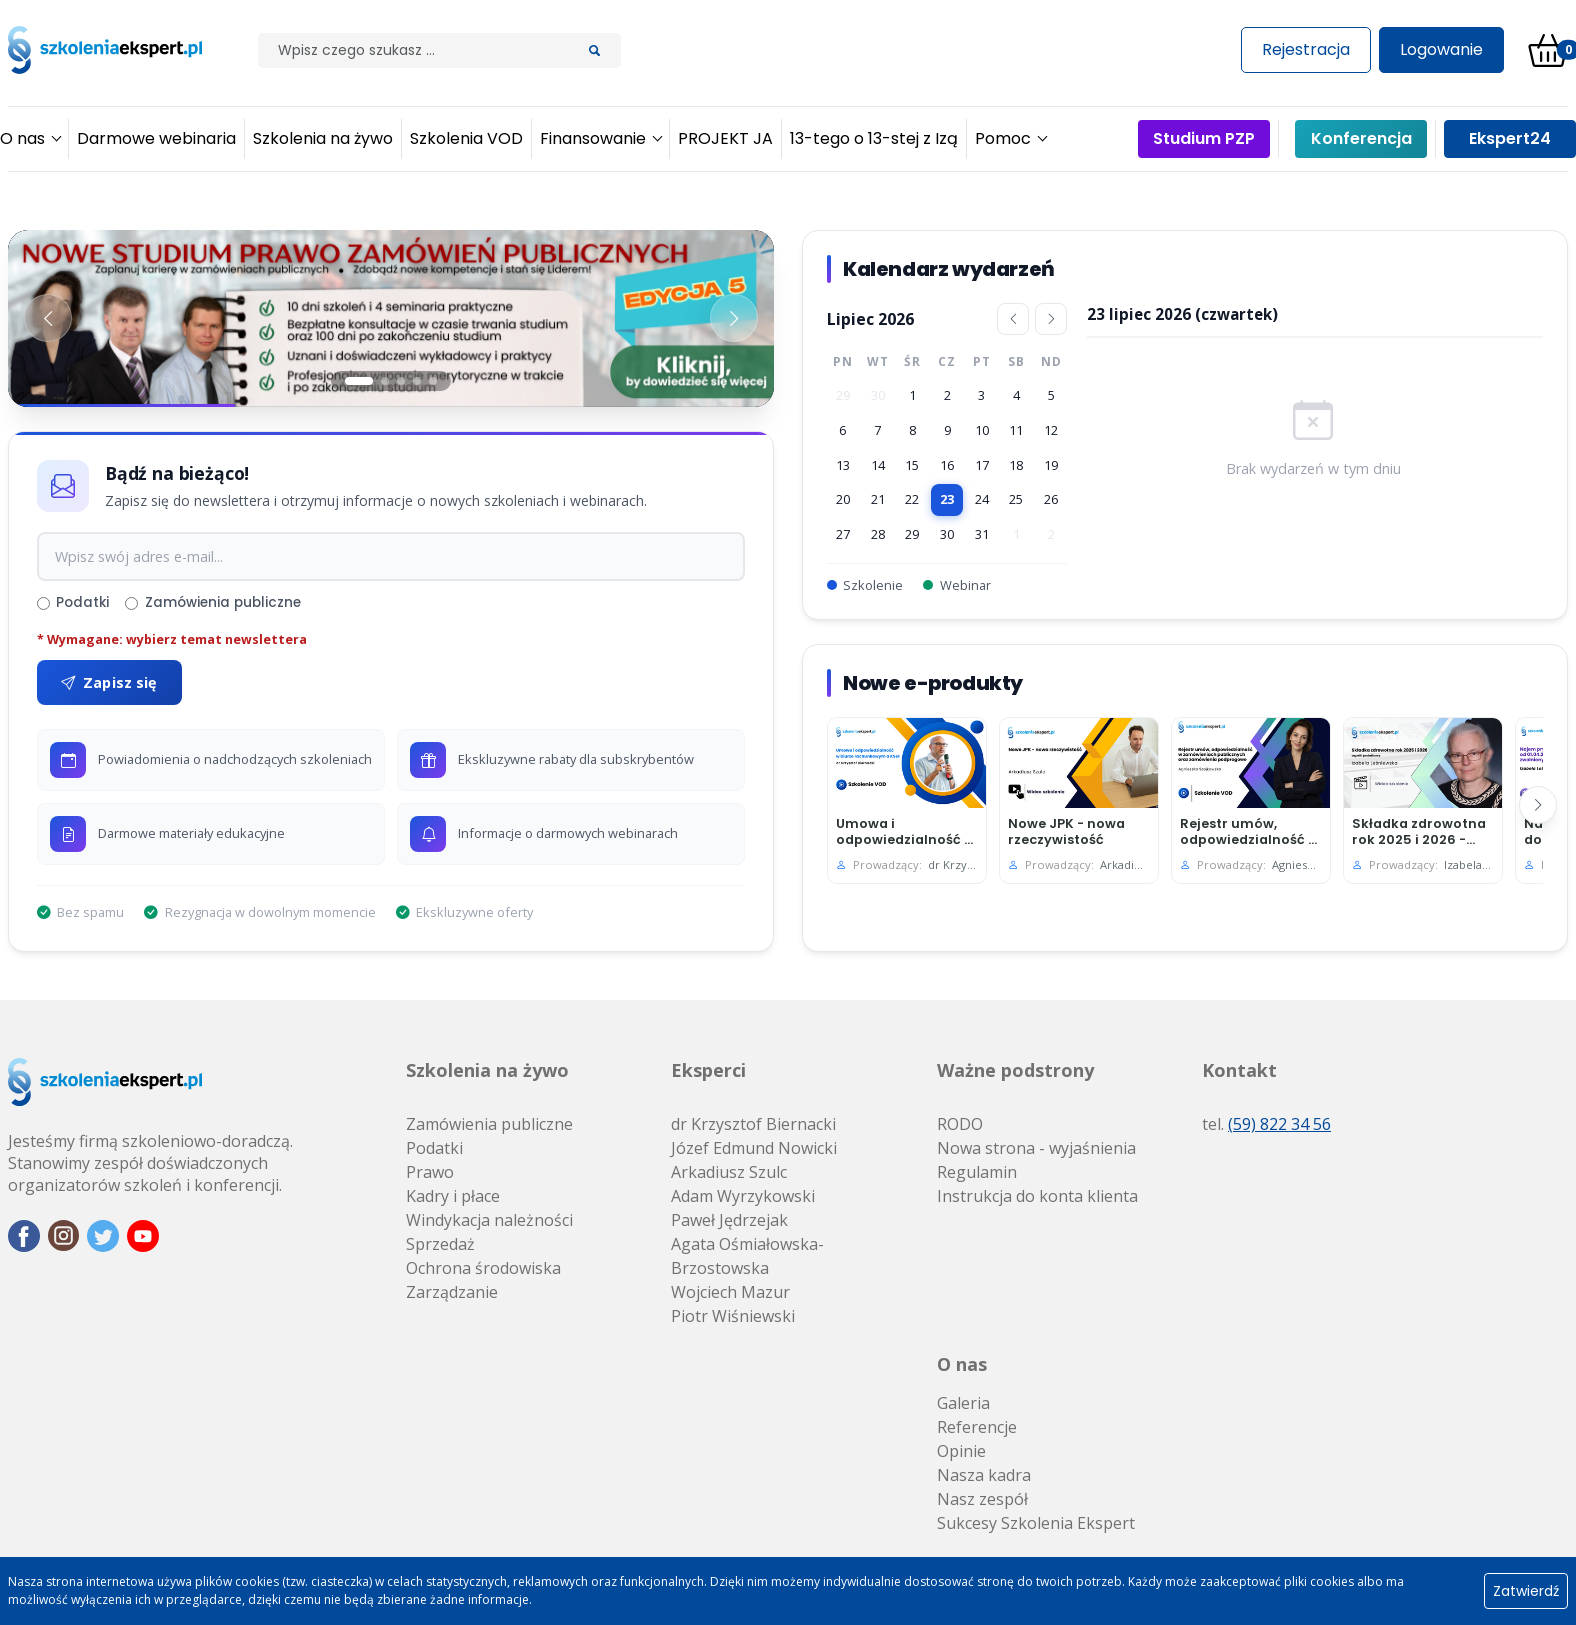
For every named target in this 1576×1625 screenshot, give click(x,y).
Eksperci (708, 1070)
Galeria (963, 1403)
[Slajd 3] (401, 381)
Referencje (977, 1427)
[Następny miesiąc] (1051, 319)
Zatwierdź (1526, 1591)
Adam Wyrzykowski (743, 1196)
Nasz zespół (982, 1499)
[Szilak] (413, 50)
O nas (962, 1364)
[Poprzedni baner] (48, 318)
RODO (960, 1124)
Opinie (961, 1451)
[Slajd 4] (417, 381)
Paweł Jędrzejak (729, 1220)
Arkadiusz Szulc (729, 1172)
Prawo (430, 1172)
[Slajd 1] (359, 381)
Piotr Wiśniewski (733, 1316)
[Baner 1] (391, 318)
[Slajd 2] (385, 381)
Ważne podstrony (1015, 1070)
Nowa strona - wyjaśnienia (1036, 1148)
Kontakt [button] (1239, 1070)
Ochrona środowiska (483, 1268)
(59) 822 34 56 (1279, 1124)
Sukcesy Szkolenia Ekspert (1036, 1523)
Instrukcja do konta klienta (1037, 1196)
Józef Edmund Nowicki (754, 1148)
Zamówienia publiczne (212, 602)
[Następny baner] (734, 318)
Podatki (73, 602)
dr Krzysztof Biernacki (753, 1124)
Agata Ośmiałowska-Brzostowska (747, 1256)
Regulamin (977, 1172)
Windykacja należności (489, 1220)
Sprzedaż (440, 1244)
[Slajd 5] (433, 381)
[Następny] (1538, 805)
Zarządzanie (452, 1292)
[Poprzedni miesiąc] (1013, 319)
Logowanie (1441, 49)
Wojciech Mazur (730, 1292)
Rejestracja (1306, 49)
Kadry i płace (453, 1196)
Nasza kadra (984, 1475)
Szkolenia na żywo (487, 1070)
